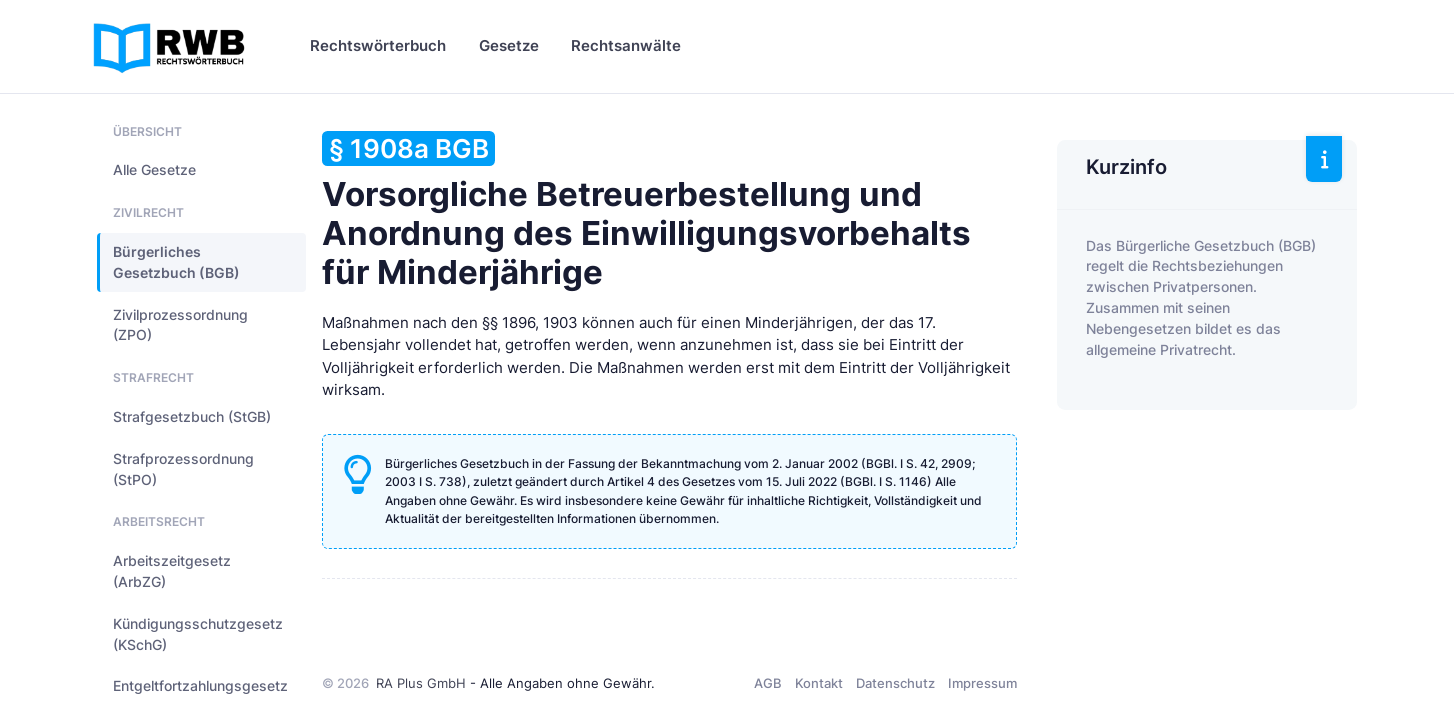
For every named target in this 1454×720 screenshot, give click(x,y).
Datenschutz (895, 683)
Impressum (982, 683)
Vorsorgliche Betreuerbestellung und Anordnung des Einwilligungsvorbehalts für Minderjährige (646, 211)
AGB (768, 683)
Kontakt (819, 683)
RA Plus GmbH (421, 683)
